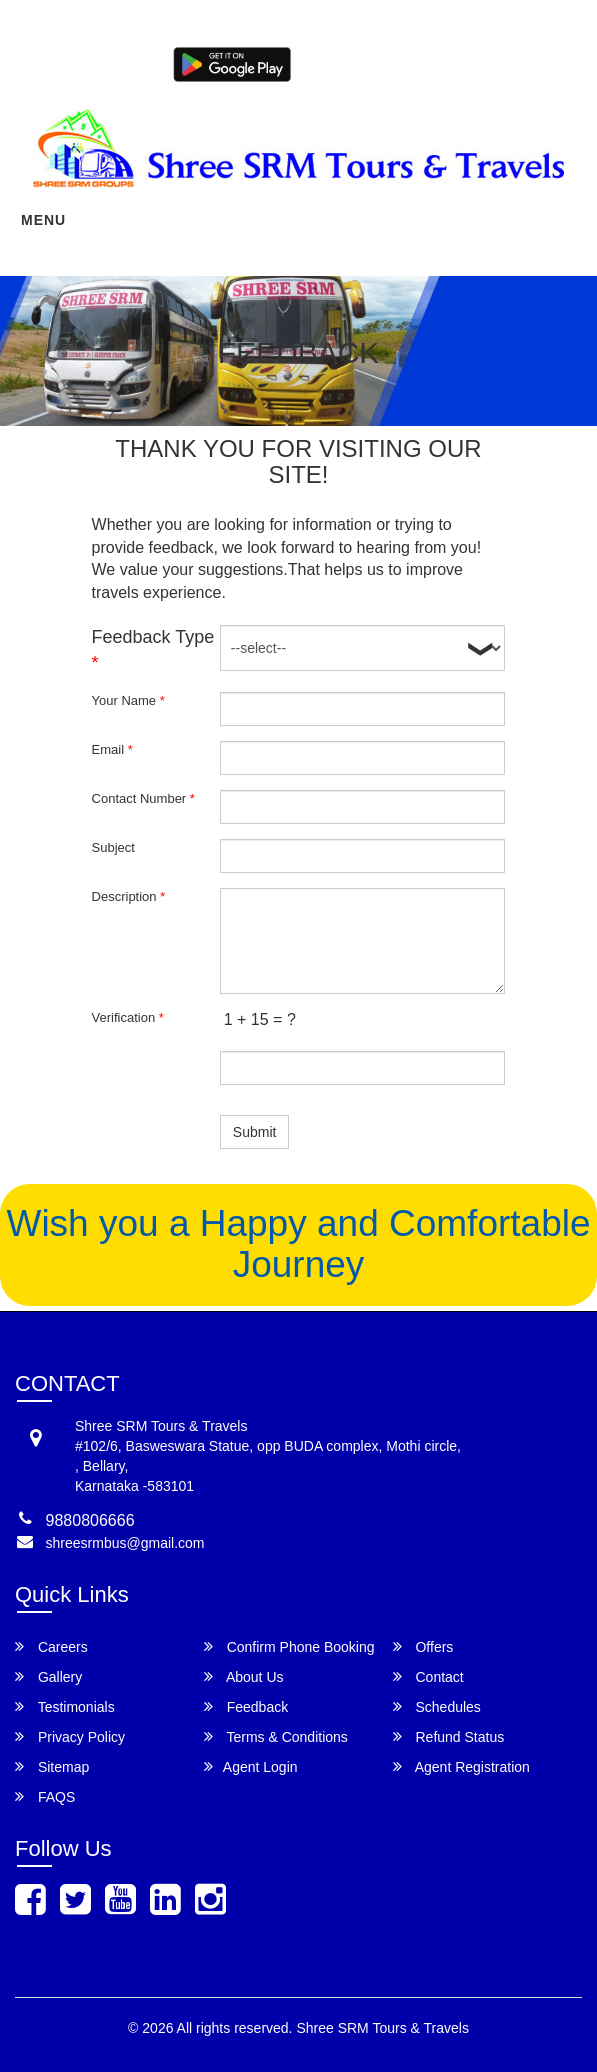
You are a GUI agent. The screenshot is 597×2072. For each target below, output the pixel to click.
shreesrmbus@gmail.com (125, 1543)
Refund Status (449, 1736)
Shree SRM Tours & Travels (382, 2028)
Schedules (437, 1706)
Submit (255, 1132)
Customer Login (339, 63)
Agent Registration (527, 63)
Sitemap (52, 1766)
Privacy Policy (70, 1736)
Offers (423, 1646)
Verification (128, 1017)
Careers (51, 1646)
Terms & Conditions (276, 1736)
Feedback (246, 1706)
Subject (113, 847)
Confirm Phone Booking (289, 1646)
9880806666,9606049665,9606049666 (426, 28)
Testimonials (65, 1706)
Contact (428, 1676)
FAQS (45, 1796)
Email (112, 749)
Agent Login (430, 63)
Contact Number (143, 798)
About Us (244, 1676)
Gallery (48, 1676)
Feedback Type (153, 650)
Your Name (128, 700)
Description (129, 896)
